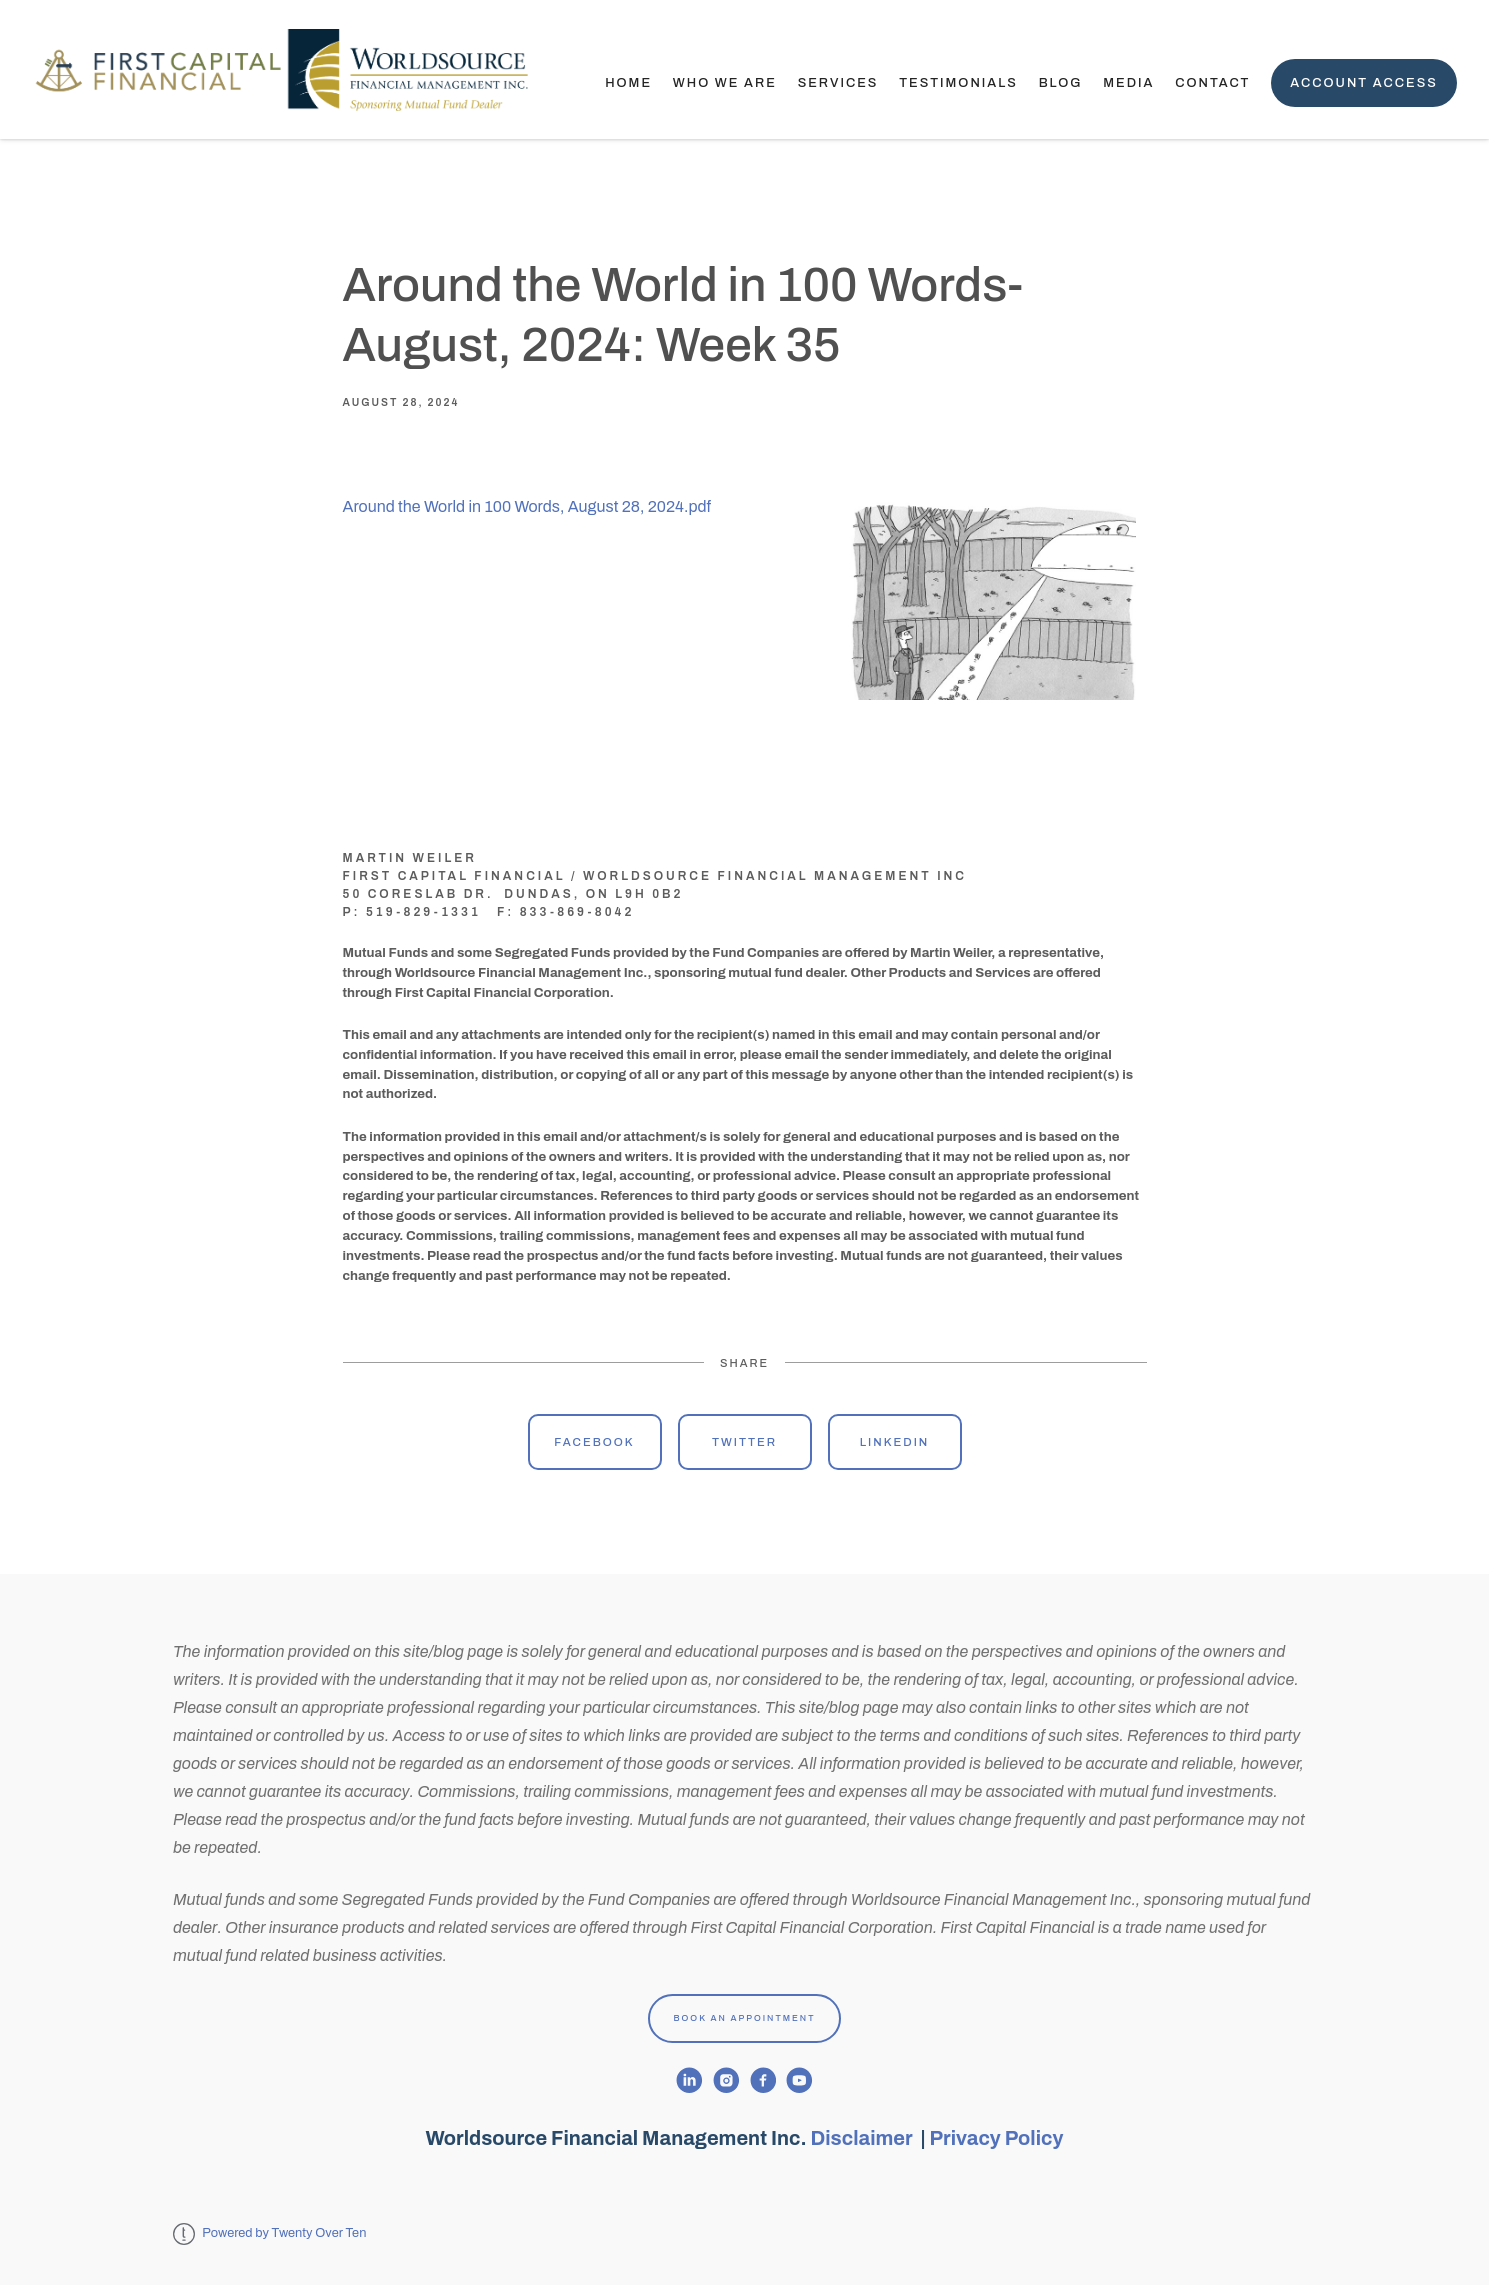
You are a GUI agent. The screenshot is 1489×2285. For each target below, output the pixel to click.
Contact (1212, 83)
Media (1128, 83)
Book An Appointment (745, 2018)
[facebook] (763, 2080)
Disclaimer (864, 2138)
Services (838, 83)
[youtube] (799, 2080)
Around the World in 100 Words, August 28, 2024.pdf (527, 506)
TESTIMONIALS (958, 83)
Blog (1061, 83)
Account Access (1364, 83)
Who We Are (725, 83)
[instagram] (726, 2080)
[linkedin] (689, 2080)
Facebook (594, 1442)
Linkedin (895, 1442)
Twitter (744, 1442)
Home (628, 83)
